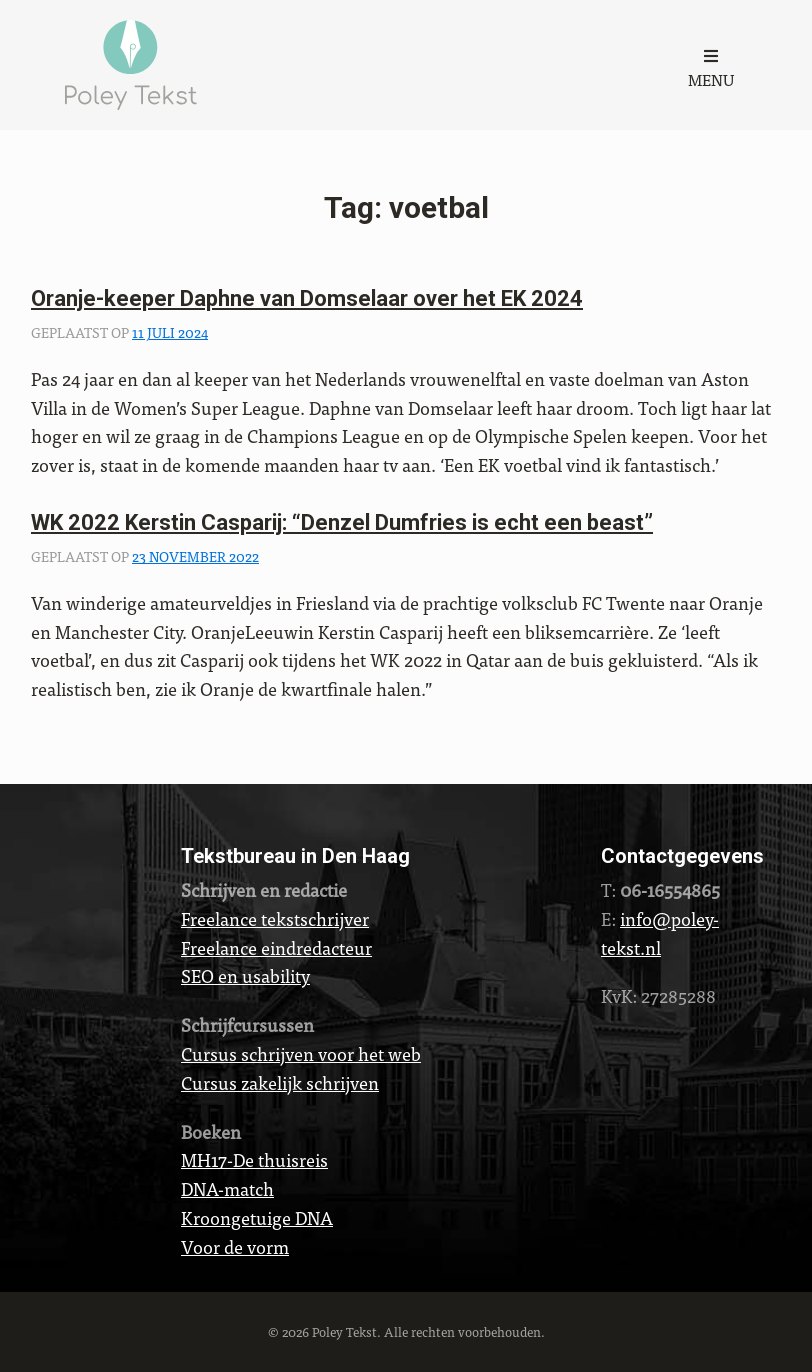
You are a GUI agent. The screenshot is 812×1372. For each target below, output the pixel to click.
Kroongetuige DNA (257, 1217)
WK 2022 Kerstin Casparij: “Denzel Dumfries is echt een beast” (342, 522)
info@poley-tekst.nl (660, 933)
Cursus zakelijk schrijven (280, 1082)
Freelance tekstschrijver (275, 918)
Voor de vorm (235, 1246)
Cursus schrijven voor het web (301, 1053)
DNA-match (227, 1188)
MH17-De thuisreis (254, 1159)
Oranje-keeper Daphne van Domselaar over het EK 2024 (307, 298)
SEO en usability (245, 975)
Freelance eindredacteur (276, 947)
